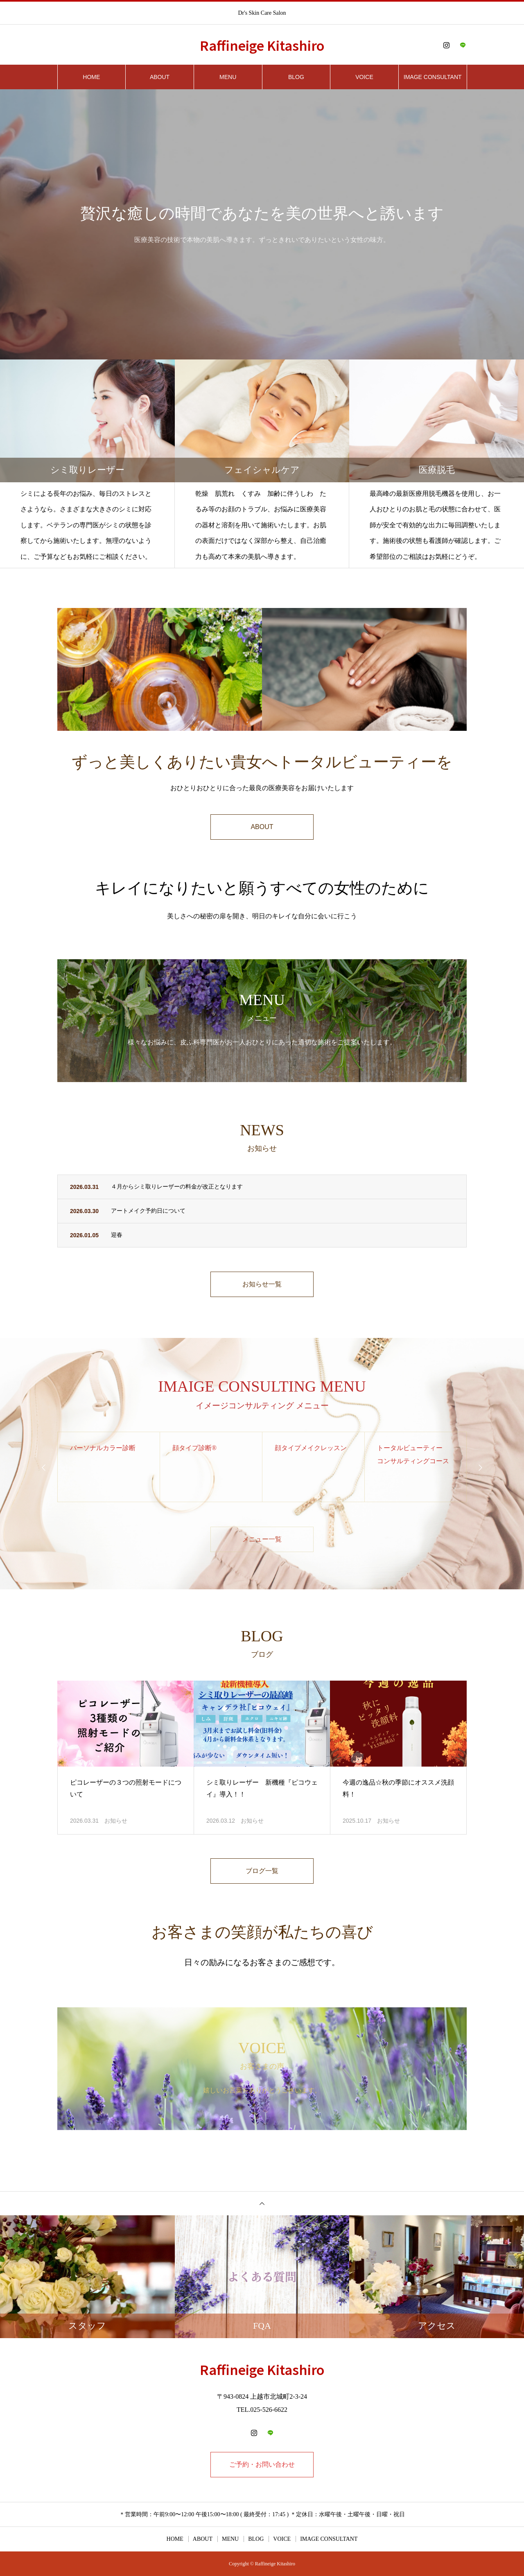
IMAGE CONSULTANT (433, 77)
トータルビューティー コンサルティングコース (413, 1454)
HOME (91, 77)
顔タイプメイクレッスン (311, 1447)
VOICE (364, 77)
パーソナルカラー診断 (103, 1447)
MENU (227, 77)
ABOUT (159, 77)
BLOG (296, 77)
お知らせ (115, 1821)
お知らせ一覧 (262, 1284)
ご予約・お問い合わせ (262, 2464)
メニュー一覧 (262, 1539)
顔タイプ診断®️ (194, 1447)
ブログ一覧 (262, 1870)
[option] (262, 224)
